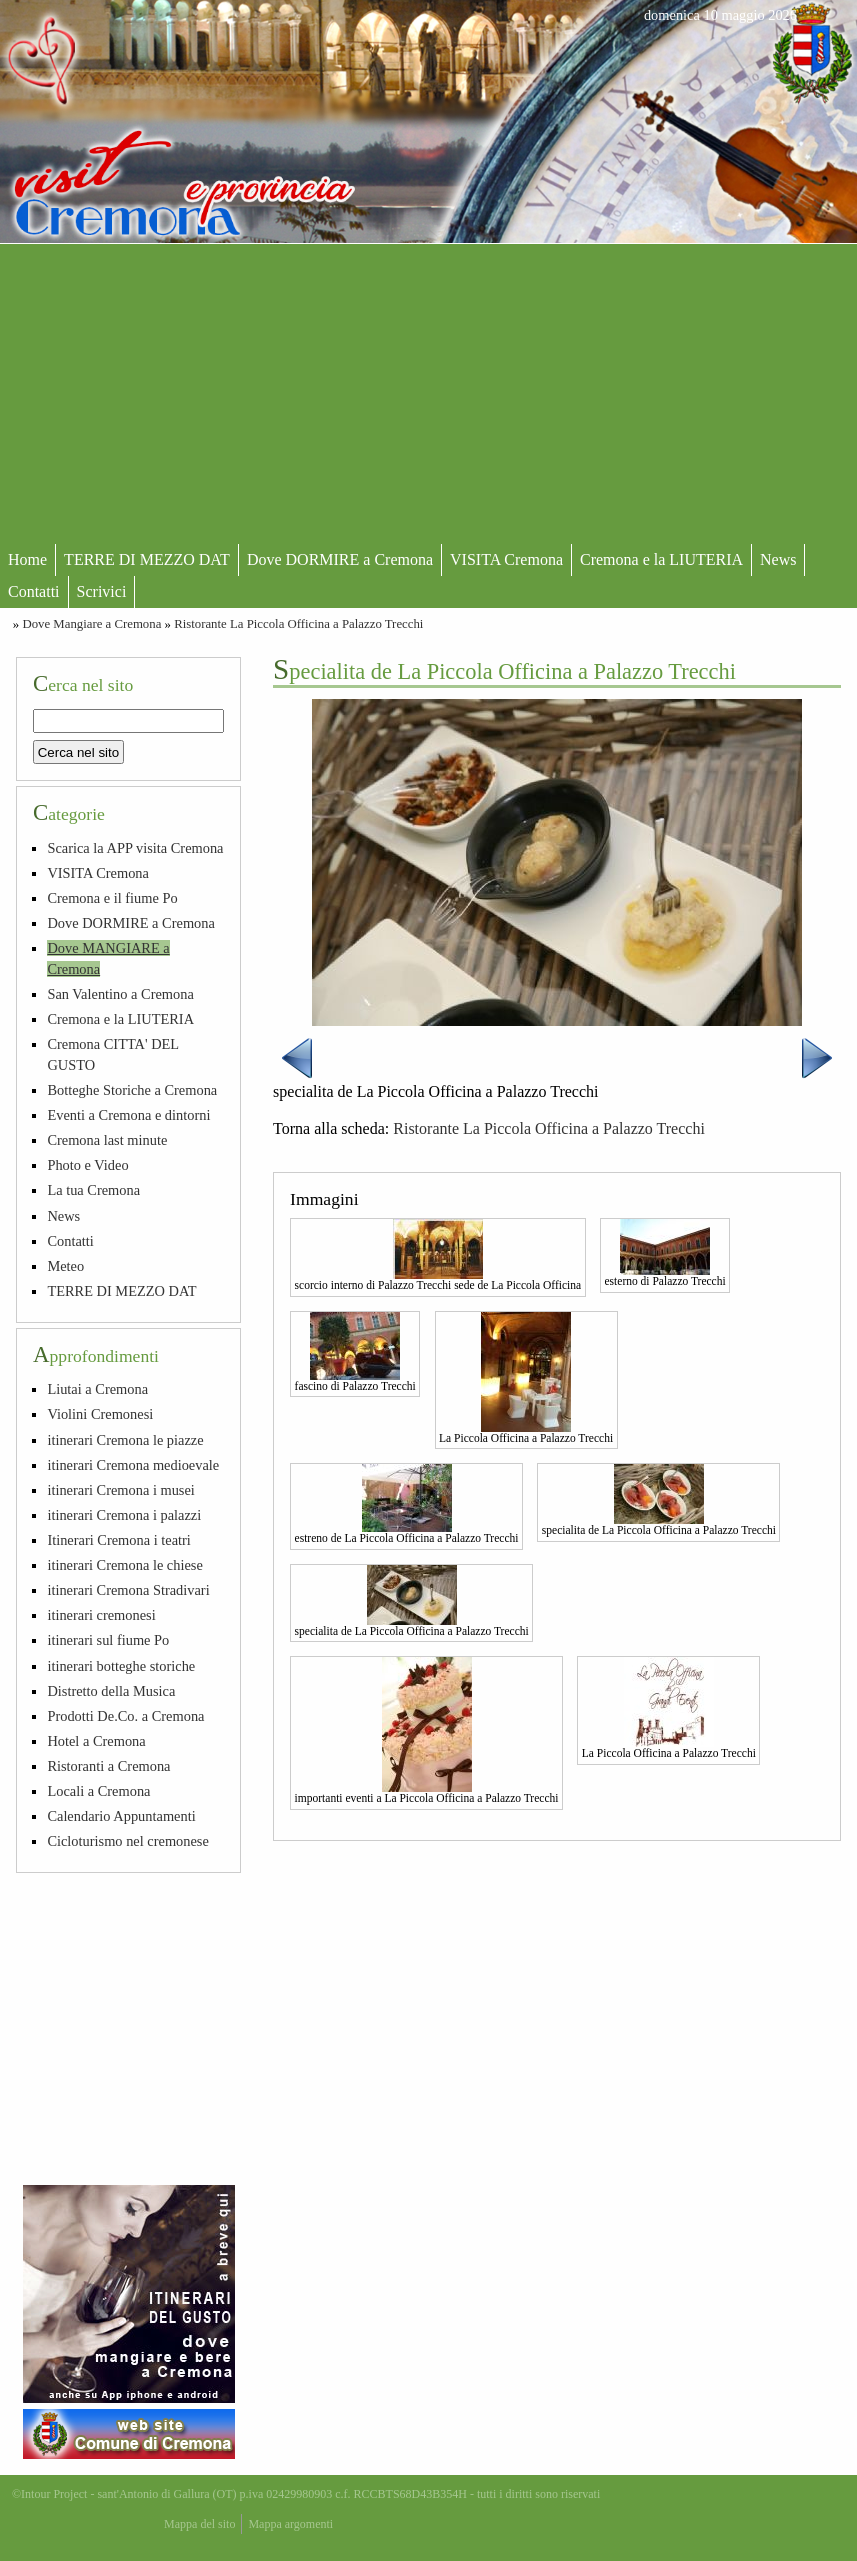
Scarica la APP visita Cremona (135, 848)
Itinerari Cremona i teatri (118, 1540)
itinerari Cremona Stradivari (128, 1590)
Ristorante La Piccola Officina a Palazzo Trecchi (298, 624)
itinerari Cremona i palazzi (124, 1515)
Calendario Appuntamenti (121, 1816)
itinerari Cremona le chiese (124, 1565)
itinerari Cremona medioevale (133, 1465)
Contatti (34, 591)
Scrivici (102, 591)
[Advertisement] (428, 394)
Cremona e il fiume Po (112, 898)
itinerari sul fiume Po (108, 1640)
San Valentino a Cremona (120, 994)
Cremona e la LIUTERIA (661, 559)
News (778, 559)
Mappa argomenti (290, 2524)
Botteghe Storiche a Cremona (132, 1090)
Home (27, 559)
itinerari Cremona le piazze (125, 1440)
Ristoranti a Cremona (108, 1766)
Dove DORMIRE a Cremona (340, 559)
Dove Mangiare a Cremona (91, 624)
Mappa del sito (199, 2524)
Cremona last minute (107, 1140)
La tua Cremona (93, 1190)
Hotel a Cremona (96, 1741)
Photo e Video (87, 1165)
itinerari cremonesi (101, 1615)
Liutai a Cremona (97, 1389)
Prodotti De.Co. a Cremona (125, 1716)
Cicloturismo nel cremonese (127, 1841)
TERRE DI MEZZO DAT (147, 559)
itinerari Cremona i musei (120, 1490)
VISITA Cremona (506, 559)
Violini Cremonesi (100, 1414)
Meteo (65, 1266)
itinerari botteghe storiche (121, 1666)
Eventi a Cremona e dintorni (128, 1115)
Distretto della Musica (111, 1691)
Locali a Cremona (98, 1791)
